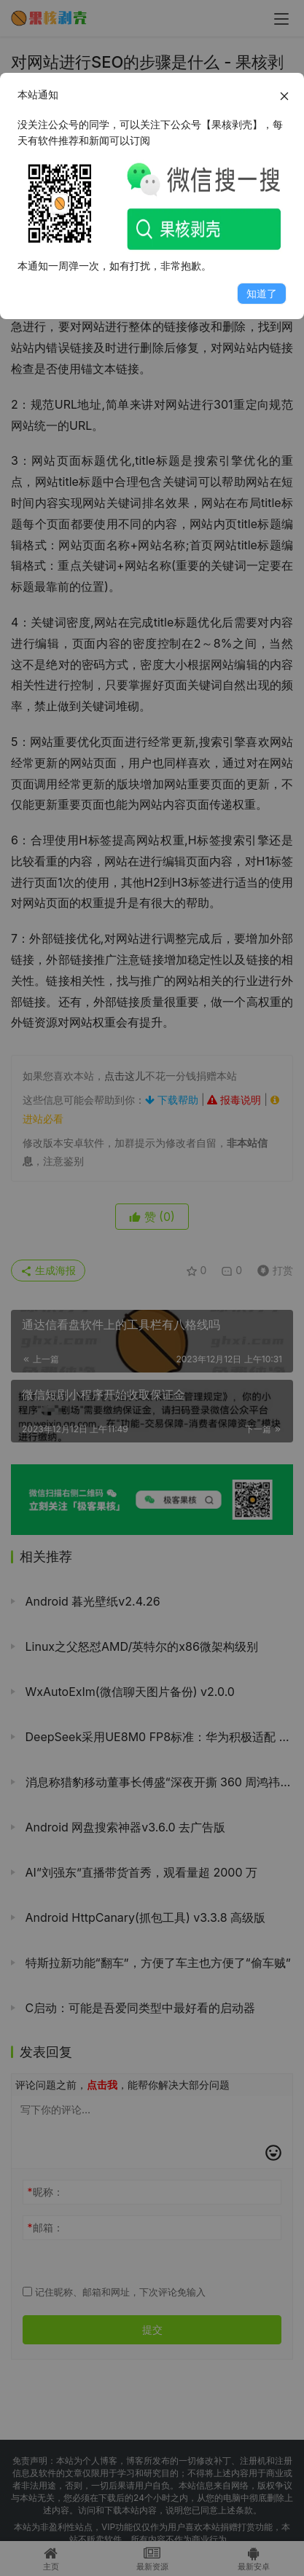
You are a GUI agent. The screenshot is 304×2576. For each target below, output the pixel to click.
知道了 (261, 293)
